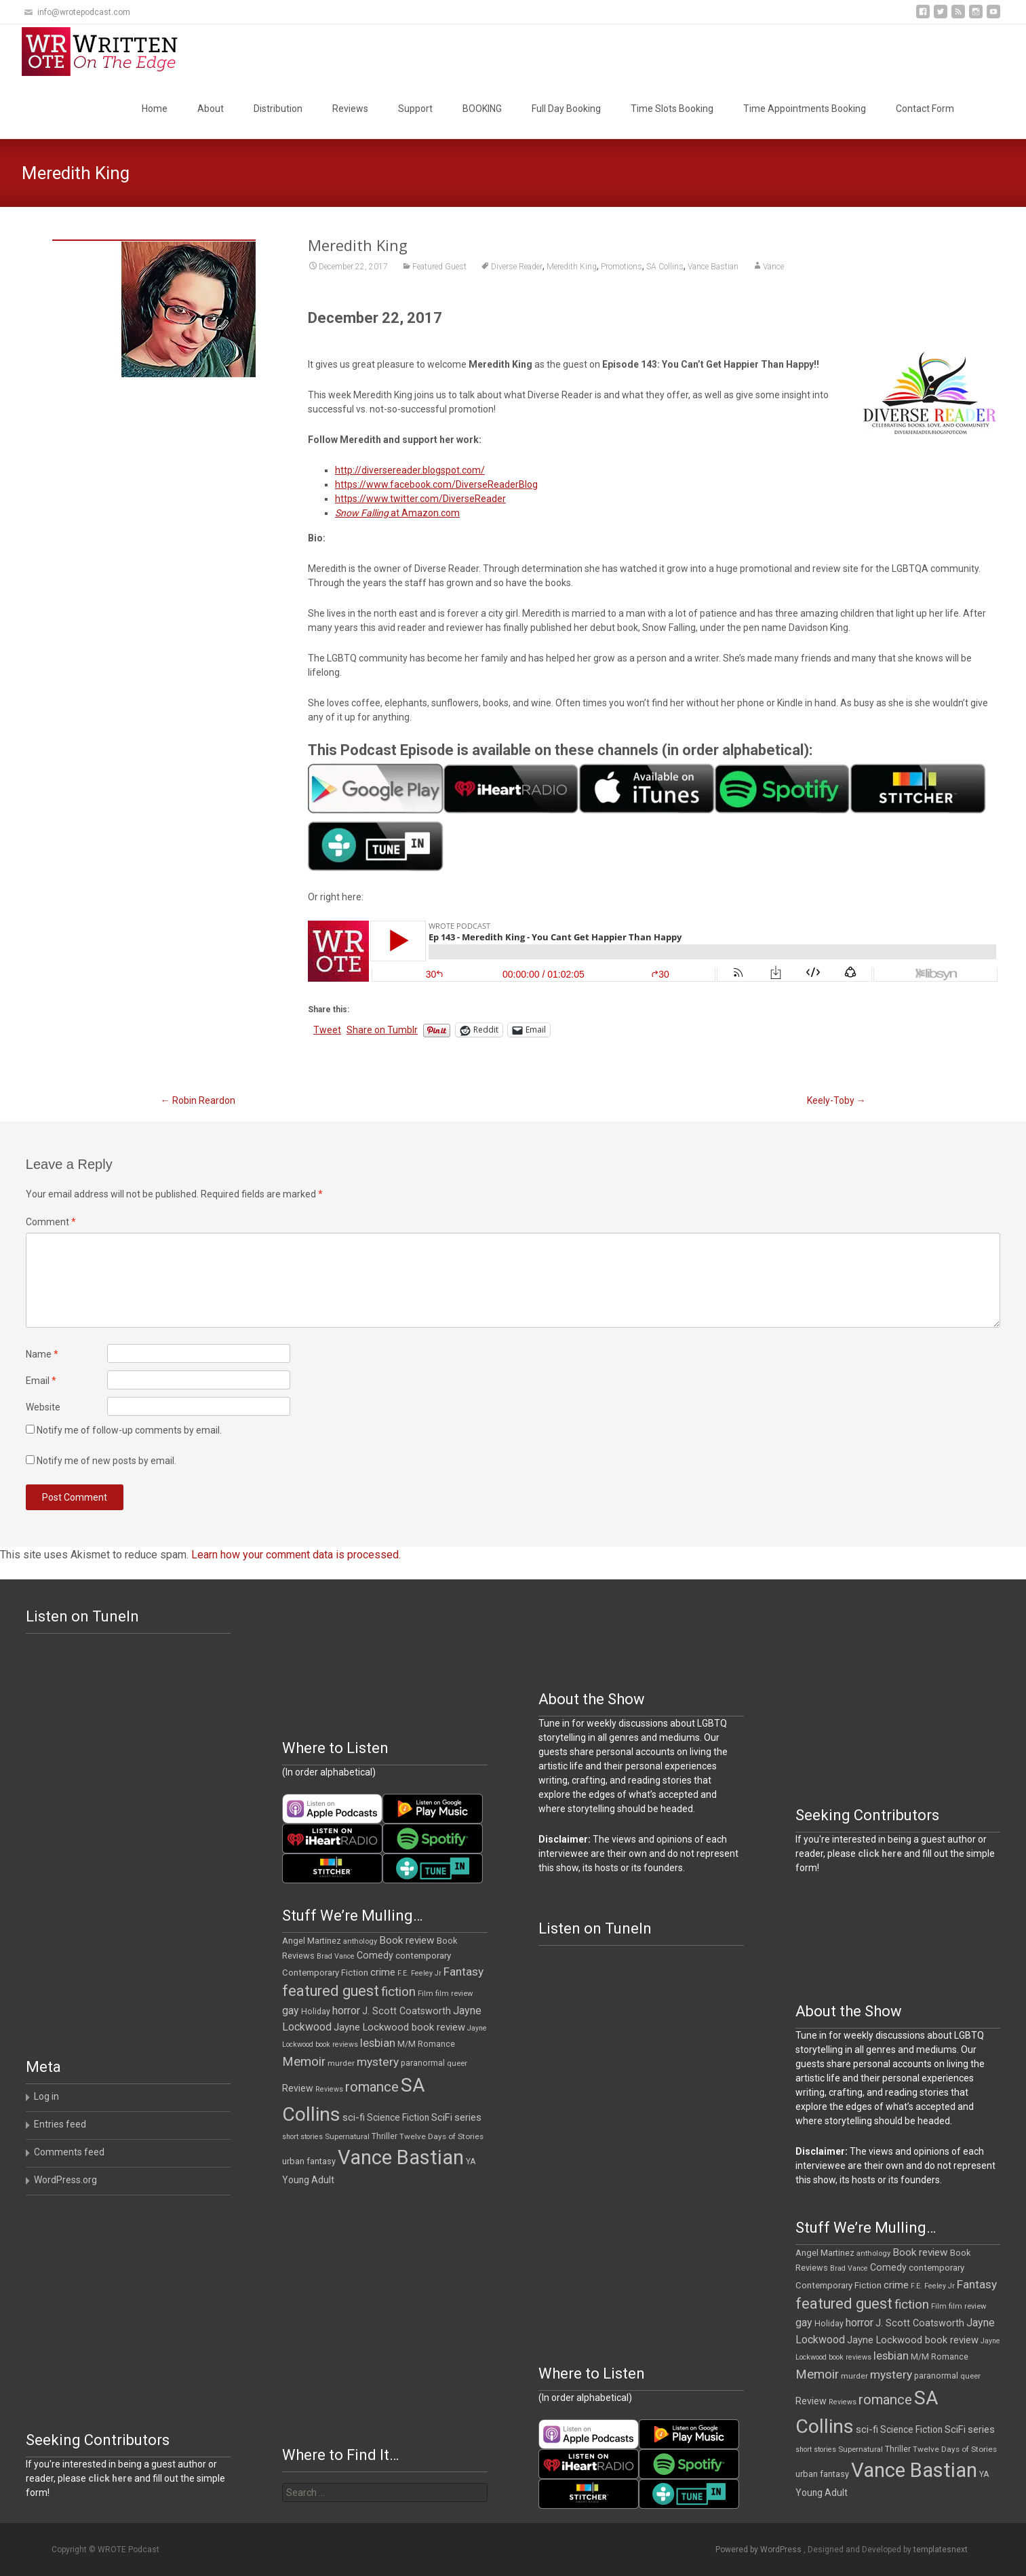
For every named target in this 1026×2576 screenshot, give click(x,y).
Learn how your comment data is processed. (296, 1554)
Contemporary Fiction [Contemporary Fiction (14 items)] (325, 1972)
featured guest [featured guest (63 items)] (330, 1990)
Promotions (621, 266)
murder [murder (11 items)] (341, 2063)
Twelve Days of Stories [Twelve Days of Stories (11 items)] (441, 2136)
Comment (51, 1221)
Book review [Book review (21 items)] (407, 1940)
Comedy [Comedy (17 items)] (375, 1955)
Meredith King (572, 266)
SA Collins (665, 266)
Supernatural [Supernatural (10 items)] (347, 2136)
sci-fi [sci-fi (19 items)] (353, 2117)
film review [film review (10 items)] (454, 1993)
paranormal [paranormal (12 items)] (423, 2063)
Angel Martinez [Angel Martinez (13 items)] (311, 1941)
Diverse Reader (516, 266)
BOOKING (482, 108)
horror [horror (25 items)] (346, 2010)
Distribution (278, 108)
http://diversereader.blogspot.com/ (410, 470)
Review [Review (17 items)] (297, 2088)
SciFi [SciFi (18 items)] (441, 2117)
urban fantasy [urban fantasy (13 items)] (309, 2161)
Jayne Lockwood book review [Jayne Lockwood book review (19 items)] (399, 2027)
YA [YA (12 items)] (470, 2161)
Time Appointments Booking (804, 108)
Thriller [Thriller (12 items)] (384, 2136)
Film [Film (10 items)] (425, 1993)
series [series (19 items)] (467, 2117)
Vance (773, 266)
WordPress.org (65, 2179)
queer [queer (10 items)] (457, 2063)
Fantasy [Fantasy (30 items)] (463, 1971)
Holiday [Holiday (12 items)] (315, 2011)
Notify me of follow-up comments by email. (129, 1430)
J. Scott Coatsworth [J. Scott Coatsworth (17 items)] (406, 2010)
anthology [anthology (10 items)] (360, 1941)
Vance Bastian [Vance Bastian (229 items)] (401, 2157)
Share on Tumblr (382, 1029)
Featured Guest (439, 266)
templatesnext (940, 2549)
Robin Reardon (198, 1100)
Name (42, 1354)
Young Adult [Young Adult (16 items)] (308, 2179)
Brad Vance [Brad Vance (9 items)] (336, 1956)
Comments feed (69, 2152)
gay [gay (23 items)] (290, 2010)
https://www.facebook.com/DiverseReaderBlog (436, 484)
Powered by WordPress (759, 2549)
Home (154, 108)
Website (43, 1407)
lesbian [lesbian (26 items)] (377, 2043)
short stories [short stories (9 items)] (302, 2136)
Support (415, 108)
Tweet (327, 1029)
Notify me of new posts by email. (106, 1460)
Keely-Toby (836, 1100)
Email (41, 1380)
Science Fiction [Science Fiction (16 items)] (398, 2117)
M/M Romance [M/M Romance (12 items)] (426, 2044)
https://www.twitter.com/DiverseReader (420, 498)
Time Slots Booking (672, 108)
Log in (46, 2096)
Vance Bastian (713, 266)
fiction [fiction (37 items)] (398, 1991)
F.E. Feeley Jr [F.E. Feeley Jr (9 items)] (419, 1973)
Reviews (350, 108)
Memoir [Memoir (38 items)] (303, 2061)
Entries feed (60, 2124)
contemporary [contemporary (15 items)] (423, 1955)
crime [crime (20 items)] (382, 1972)
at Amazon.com (397, 512)
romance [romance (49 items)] (372, 2087)
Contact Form (925, 108)
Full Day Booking (566, 108)
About (210, 108)
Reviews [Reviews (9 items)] (329, 2089)
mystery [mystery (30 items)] (378, 2062)
